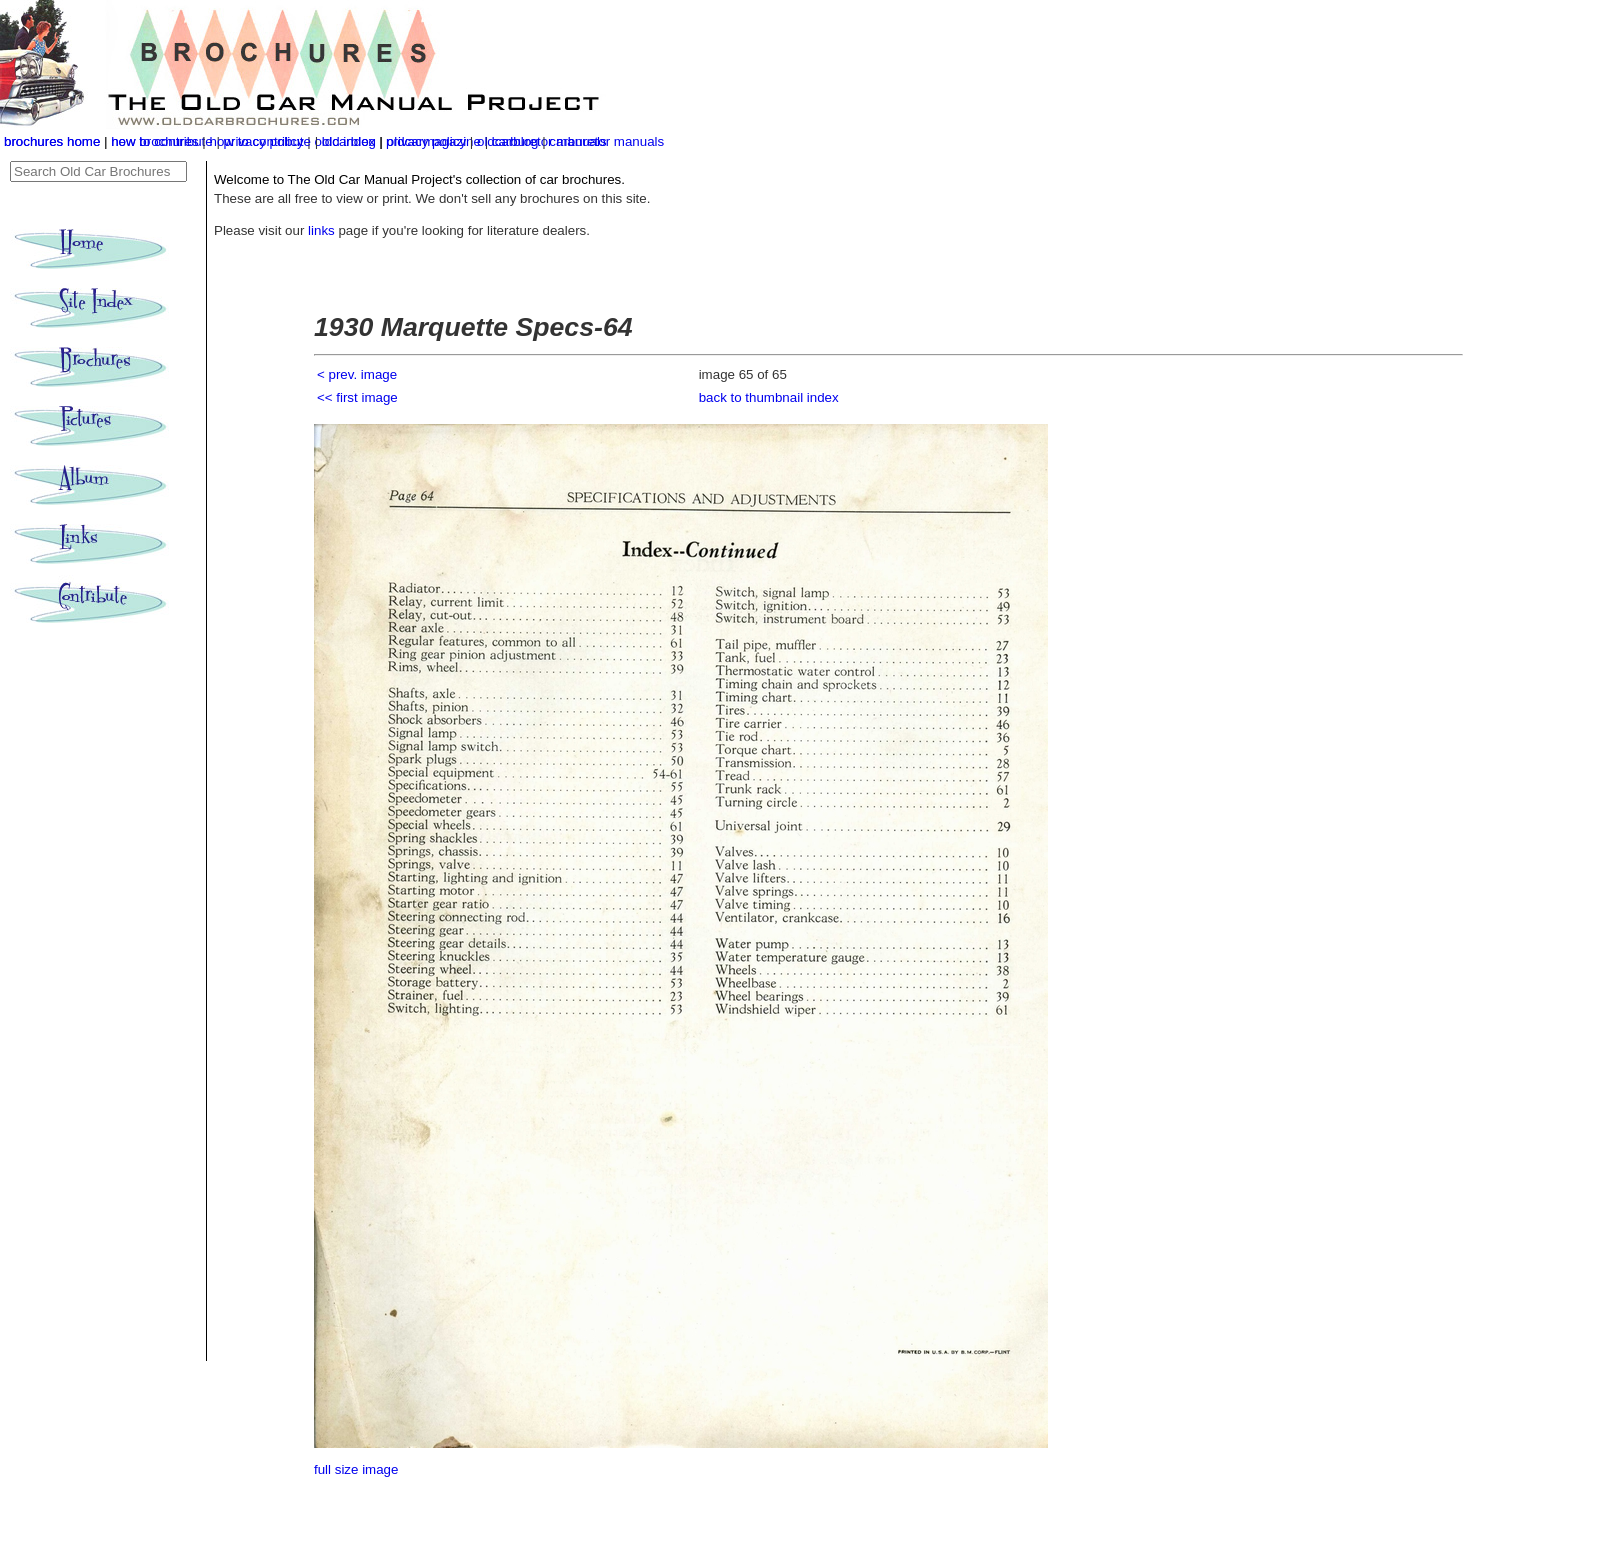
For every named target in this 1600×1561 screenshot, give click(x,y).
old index (348, 141)
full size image (356, 1469)
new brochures (154, 141)
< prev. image (357, 374)
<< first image (357, 397)
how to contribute (260, 141)
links (321, 230)
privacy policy (428, 141)
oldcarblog (508, 141)
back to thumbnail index (769, 397)
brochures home (52, 141)
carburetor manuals (606, 141)
